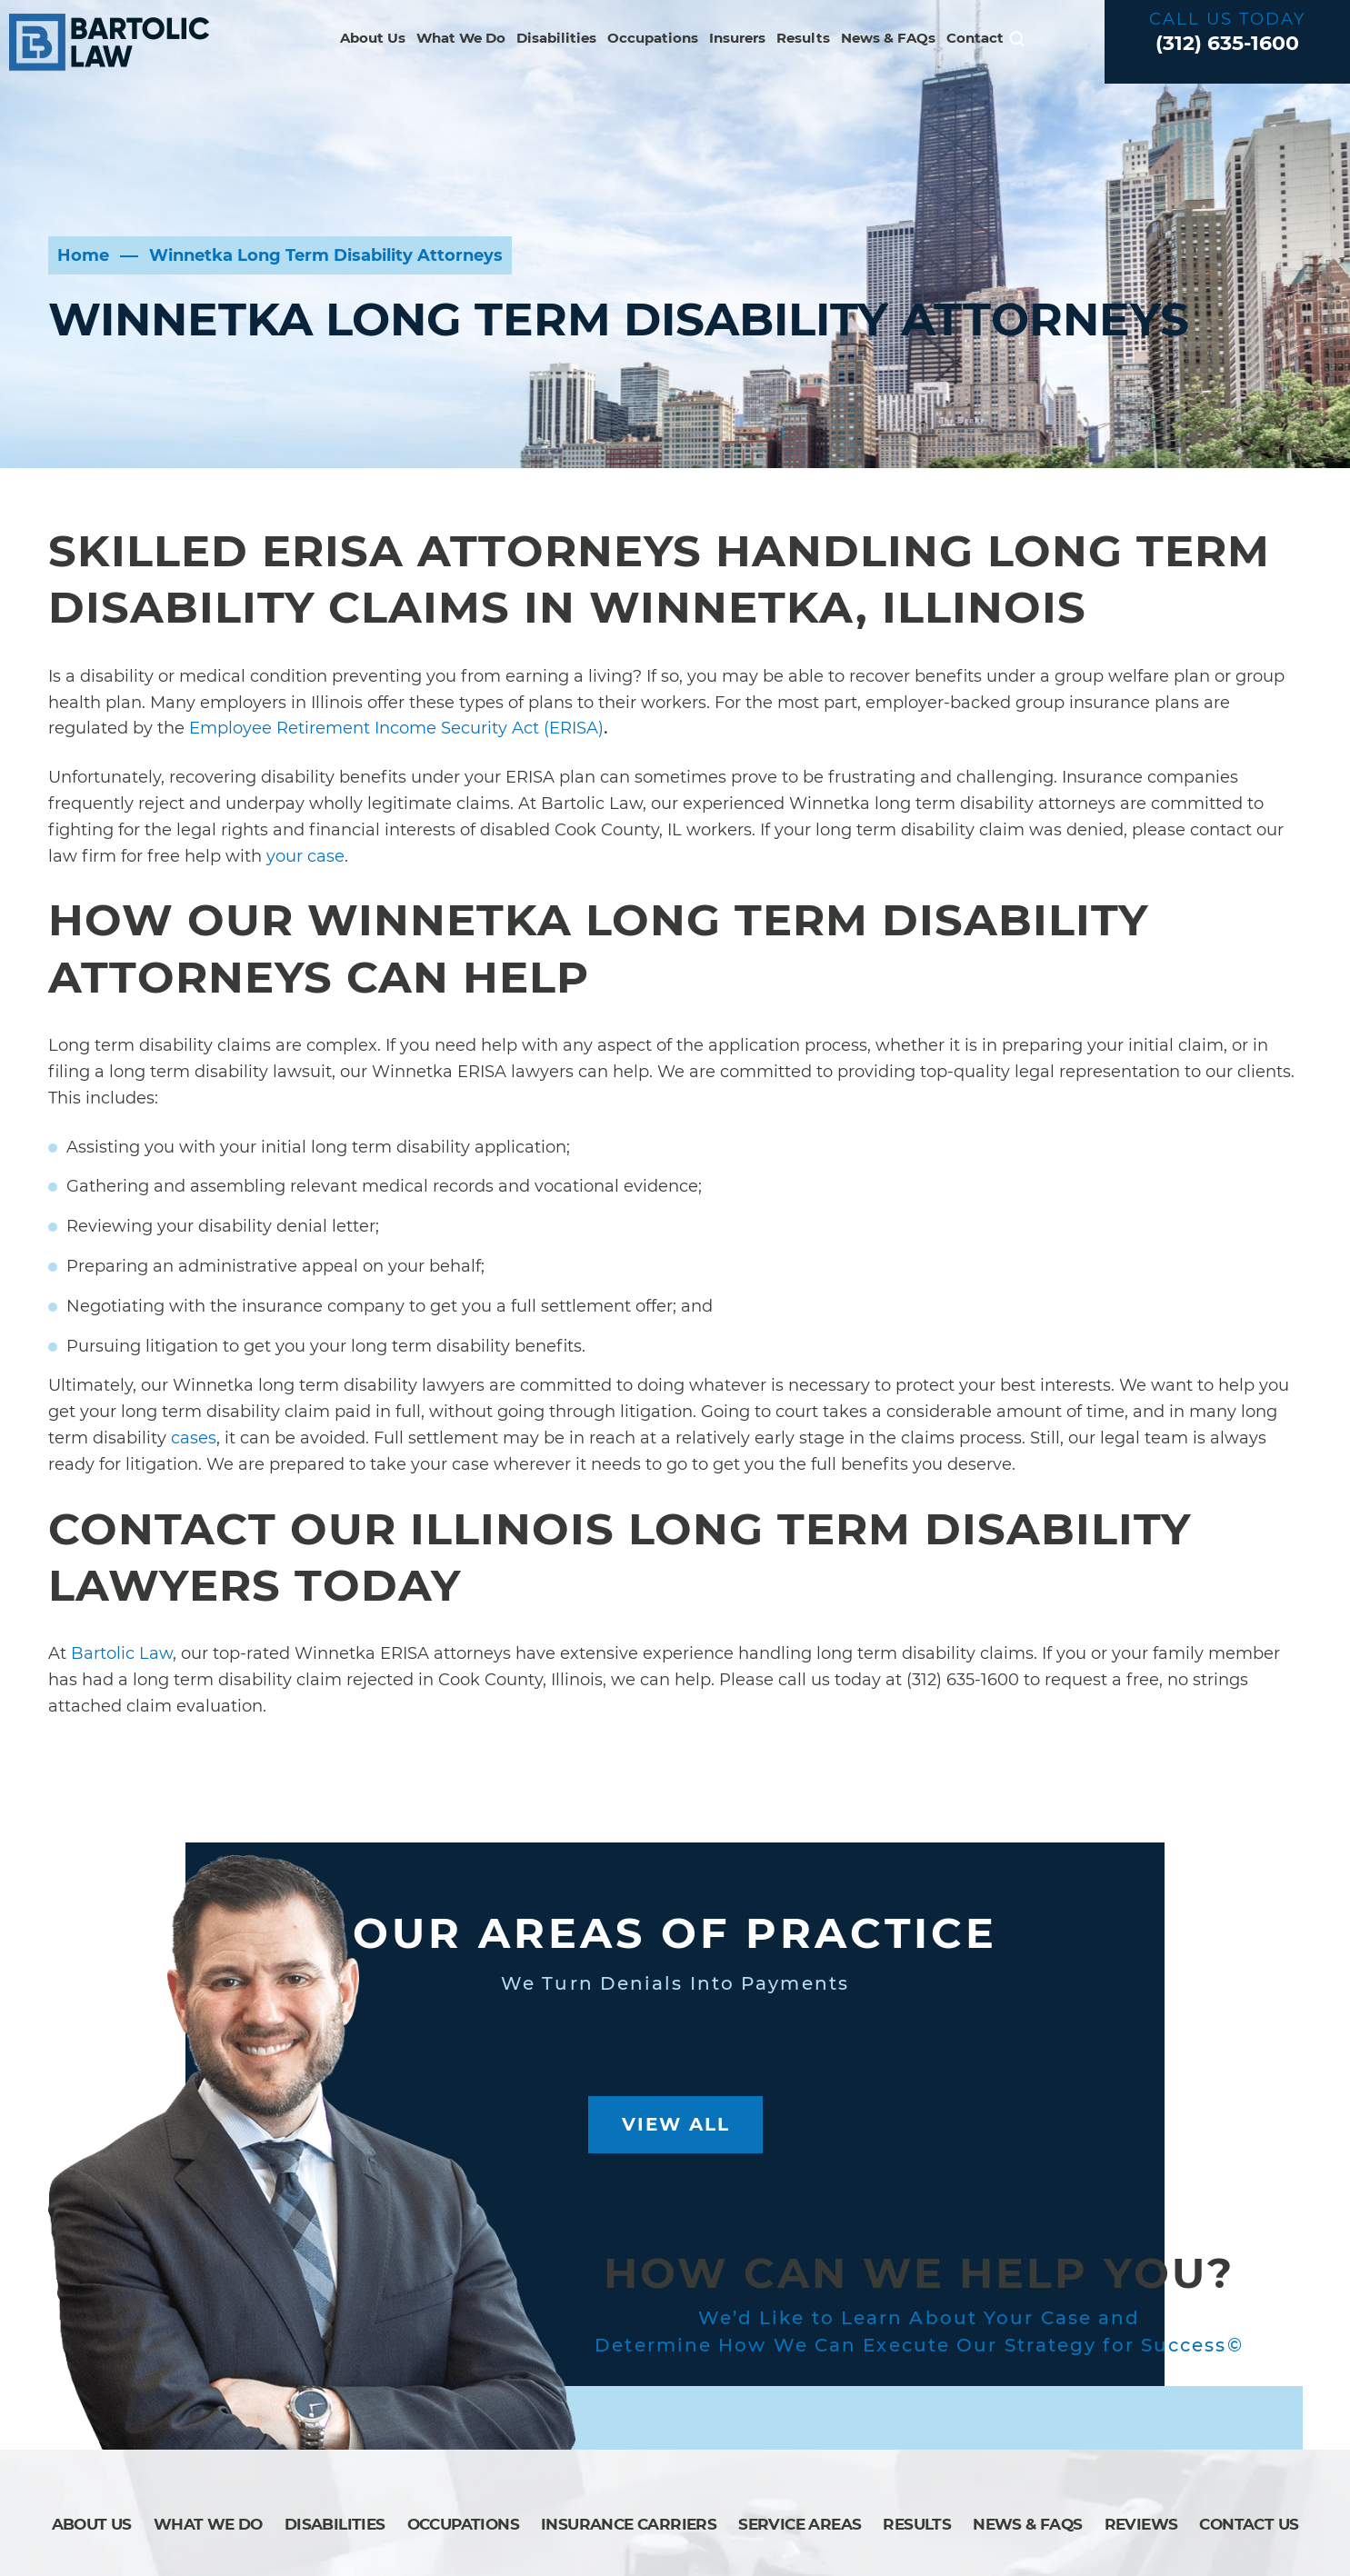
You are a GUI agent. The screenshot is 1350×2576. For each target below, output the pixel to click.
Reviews (1141, 2524)
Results (803, 37)
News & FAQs (888, 37)
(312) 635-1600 (1227, 43)
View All (676, 2124)
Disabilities (556, 37)
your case (305, 856)
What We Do (460, 37)
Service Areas (799, 2524)
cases (193, 1438)
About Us (372, 37)
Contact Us (1248, 2524)
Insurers (737, 37)
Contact (975, 37)
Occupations (652, 37)
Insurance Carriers (628, 2524)
